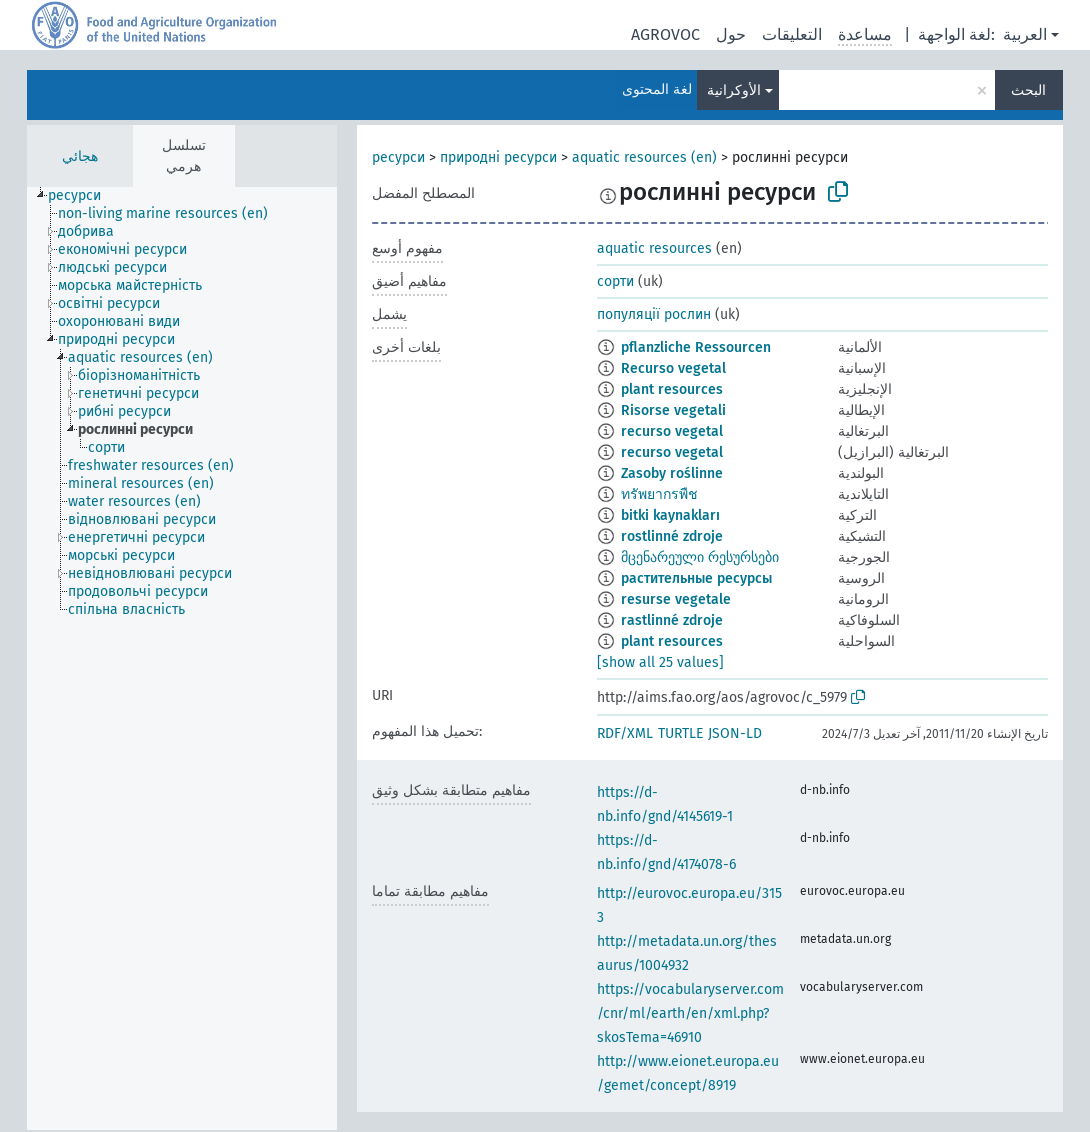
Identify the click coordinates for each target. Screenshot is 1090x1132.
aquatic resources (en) (644, 157)
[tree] (182, 658)
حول (731, 34)
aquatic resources (654, 248)
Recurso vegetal (673, 368)
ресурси (398, 157)
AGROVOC (665, 34)
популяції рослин (654, 314)
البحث (1028, 90)
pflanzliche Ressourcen (696, 347)
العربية (1025, 34)
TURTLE (680, 733)
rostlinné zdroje (672, 536)
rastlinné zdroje (672, 620)
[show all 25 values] (660, 662)
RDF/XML (625, 733)
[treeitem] (83, 196)
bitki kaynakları (670, 515)
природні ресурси (498, 157)
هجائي (80, 156)
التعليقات (792, 34)
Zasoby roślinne (672, 473)
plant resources (672, 389)
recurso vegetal (672, 431)
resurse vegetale (676, 599)
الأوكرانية (734, 90)
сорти (615, 281)
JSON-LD (735, 733)
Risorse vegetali (673, 410)
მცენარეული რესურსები (700, 557)
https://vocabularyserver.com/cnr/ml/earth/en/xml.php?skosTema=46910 (690, 1013)
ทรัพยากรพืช (659, 494)
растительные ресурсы (696, 578)
